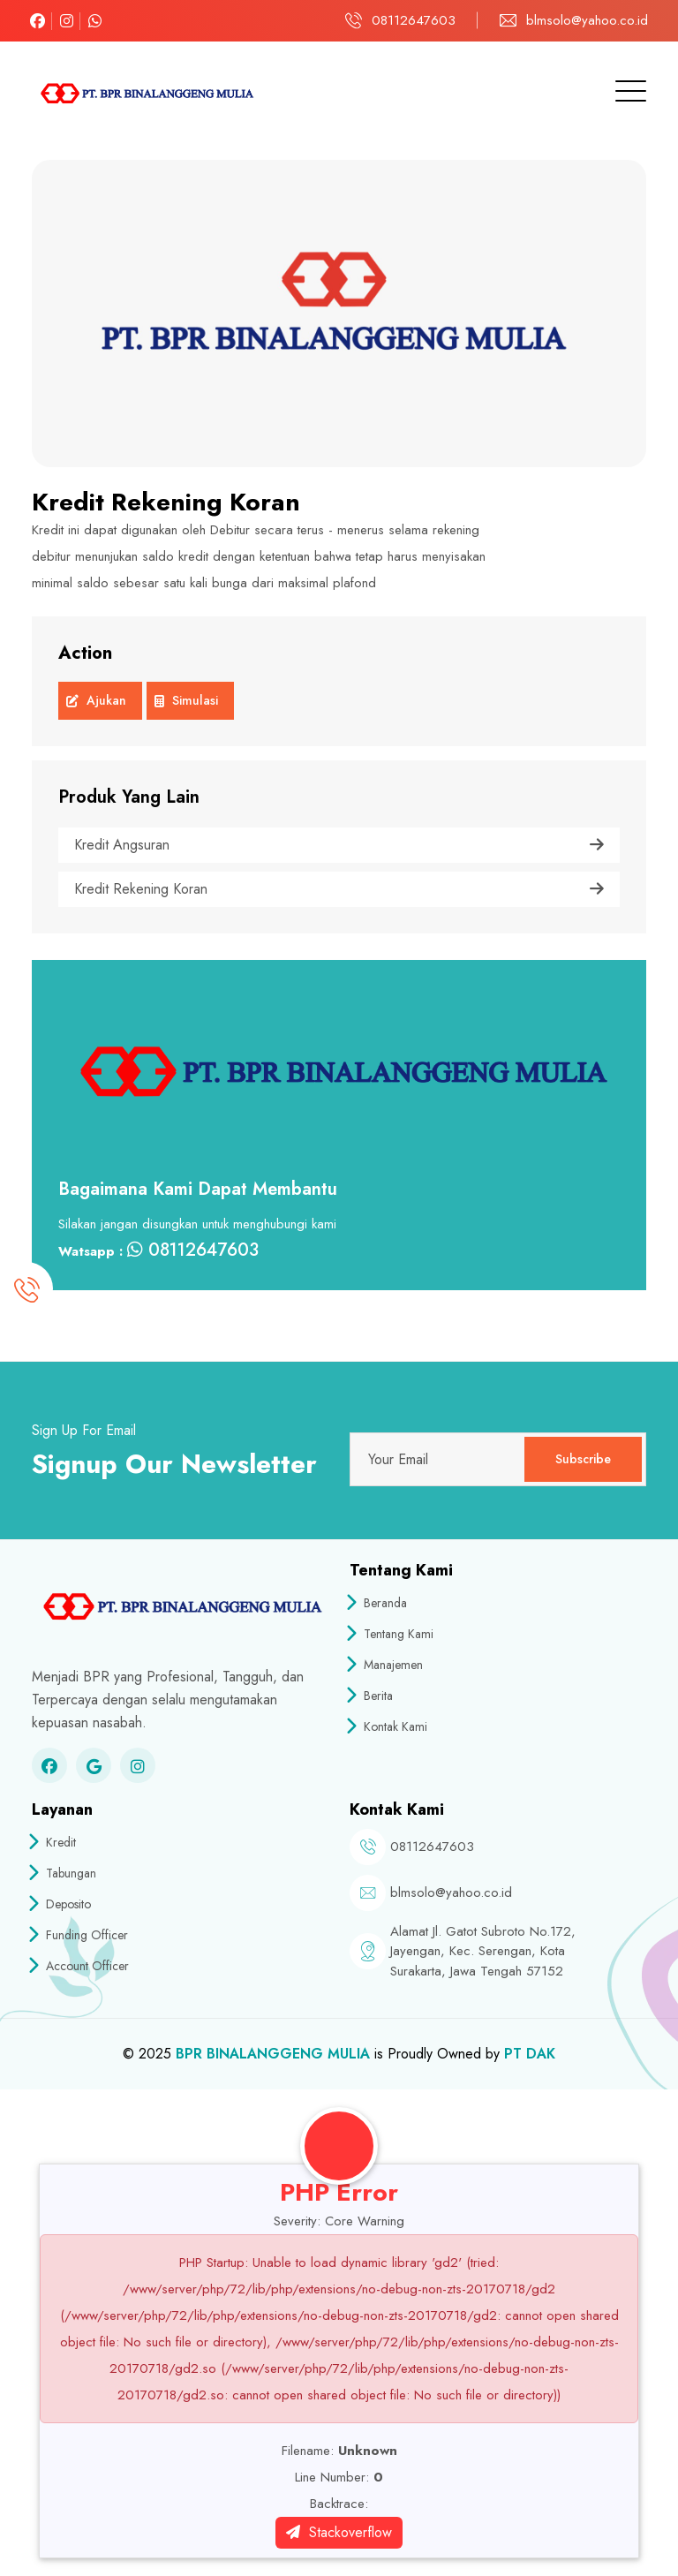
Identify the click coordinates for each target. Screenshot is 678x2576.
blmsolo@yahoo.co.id (587, 20)
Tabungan (64, 1873)
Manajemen (386, 1664)
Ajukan (96, 702)
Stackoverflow (339, 2532)
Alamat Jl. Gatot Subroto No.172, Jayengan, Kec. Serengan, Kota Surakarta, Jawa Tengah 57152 (483, 1951)
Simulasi (186, 702)
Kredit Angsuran (339, 845)
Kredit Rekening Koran (339, 889)
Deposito (61, 1904)
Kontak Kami (388, 1726)
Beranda (378, 1603)
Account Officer (80, 1966)
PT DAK (529, 2053)
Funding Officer (80, 1935)
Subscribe (583, 1459)
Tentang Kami (391, 1634)
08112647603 (414, 20)
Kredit (54, 1842)
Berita (371, 1695)
